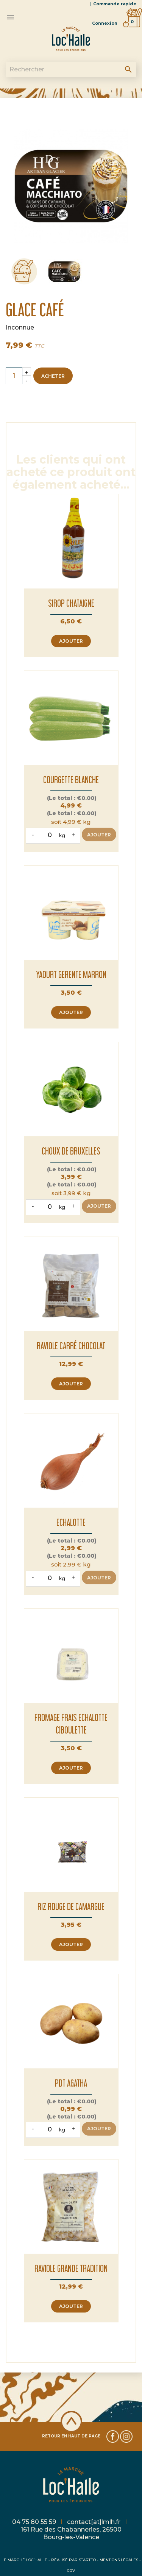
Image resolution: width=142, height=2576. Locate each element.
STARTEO (87, 2559)
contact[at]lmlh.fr (94, 2522)
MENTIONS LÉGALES (119, 2559)
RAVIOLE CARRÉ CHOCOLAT (71, 1345)
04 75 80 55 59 (35, 2522)
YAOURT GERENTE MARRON (71, 974)
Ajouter (71, 641)
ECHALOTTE (71, 1522)
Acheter (53, 376)
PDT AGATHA (71, 2083)
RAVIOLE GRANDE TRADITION (71, 2268)
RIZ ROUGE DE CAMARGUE (71, 1906)
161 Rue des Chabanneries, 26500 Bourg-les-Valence (71, 2533)
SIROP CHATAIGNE (71, 603)
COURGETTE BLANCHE (71, 779)
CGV (71, 2570)
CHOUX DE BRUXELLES (71, 1150)
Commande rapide (114, 3)
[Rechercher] (71, 69)
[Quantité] (14, 376)
